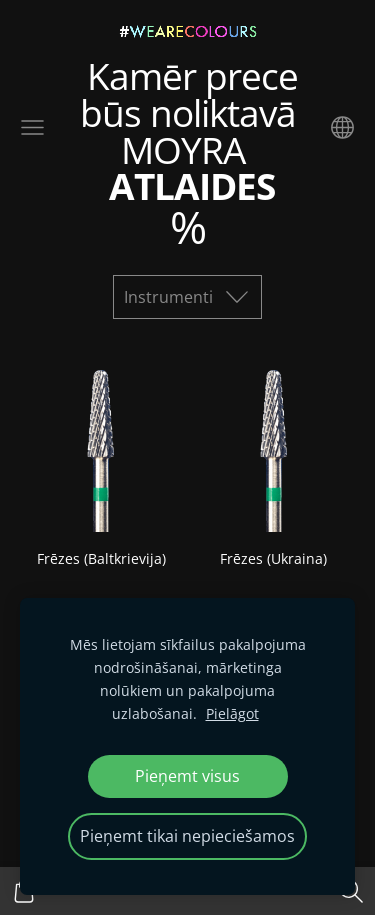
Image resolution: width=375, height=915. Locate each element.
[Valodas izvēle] (342, 127)
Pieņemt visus (187, 776)
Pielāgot (232, 713)
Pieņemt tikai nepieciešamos (187, 836)
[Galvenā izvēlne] (32, 127)
